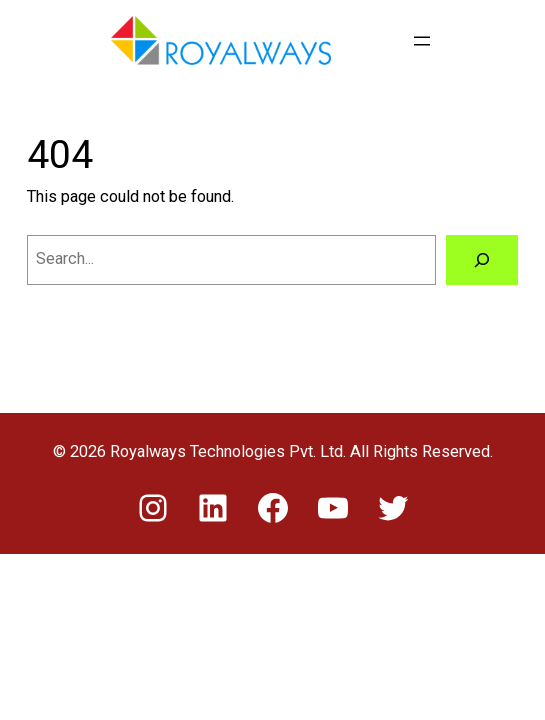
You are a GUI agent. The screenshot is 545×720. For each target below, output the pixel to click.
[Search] (482, 260)
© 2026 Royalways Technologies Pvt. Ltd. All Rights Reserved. (273, 451)
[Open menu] (422, 41)
